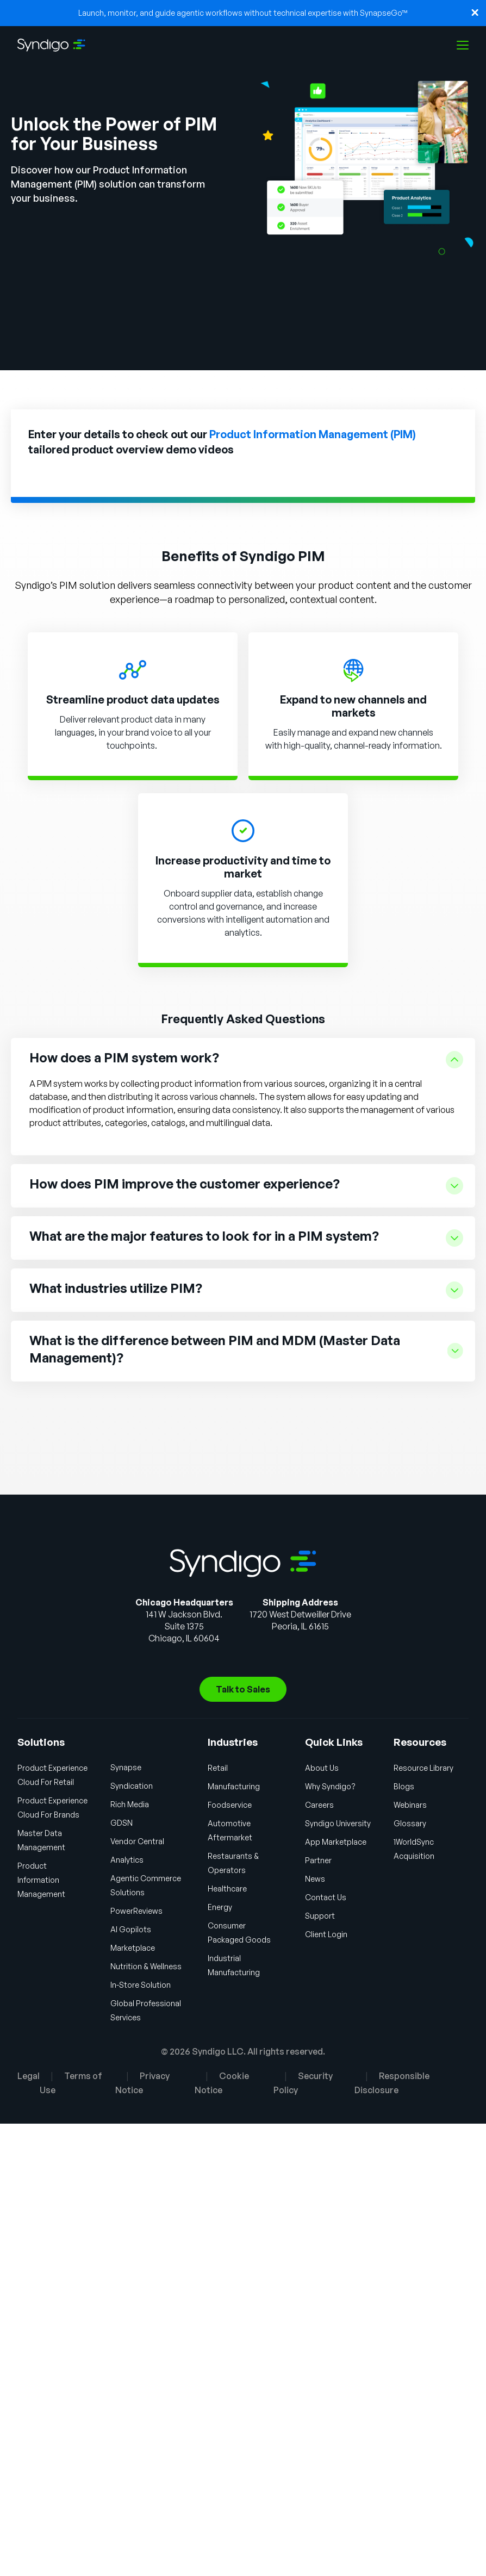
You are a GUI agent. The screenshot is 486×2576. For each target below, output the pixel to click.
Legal (28, 2075)
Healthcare (227, 1888)
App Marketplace (335, 1841)
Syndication (131, 1785)
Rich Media (129, 1804)
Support (320, 1915)
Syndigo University (338, 1823)
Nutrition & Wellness (146, 1966)
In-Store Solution (140, 1984)
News (315, 1878)
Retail (218, 1767)
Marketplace (132, 1947)
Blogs (404, 1786)
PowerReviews (136, 1910)
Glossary (410, 1823)
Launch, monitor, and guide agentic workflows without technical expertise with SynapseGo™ (243, 12)
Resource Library (423, 1767)
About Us (322, 1767)
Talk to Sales (243, 1689)
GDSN (121, 1822)
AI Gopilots (130, 1929)
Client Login (326, 1934)
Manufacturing (234, 1786)
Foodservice (230, 1804)
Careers (319, 1804)
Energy (220, 1907)
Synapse (125, 1767)
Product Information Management (41, 1880)
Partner (318, 1860)
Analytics (127, 1859)
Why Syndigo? (330, 1786)
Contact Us (325, 1897)
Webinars (410, 1804)
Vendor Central (137, 1841)
